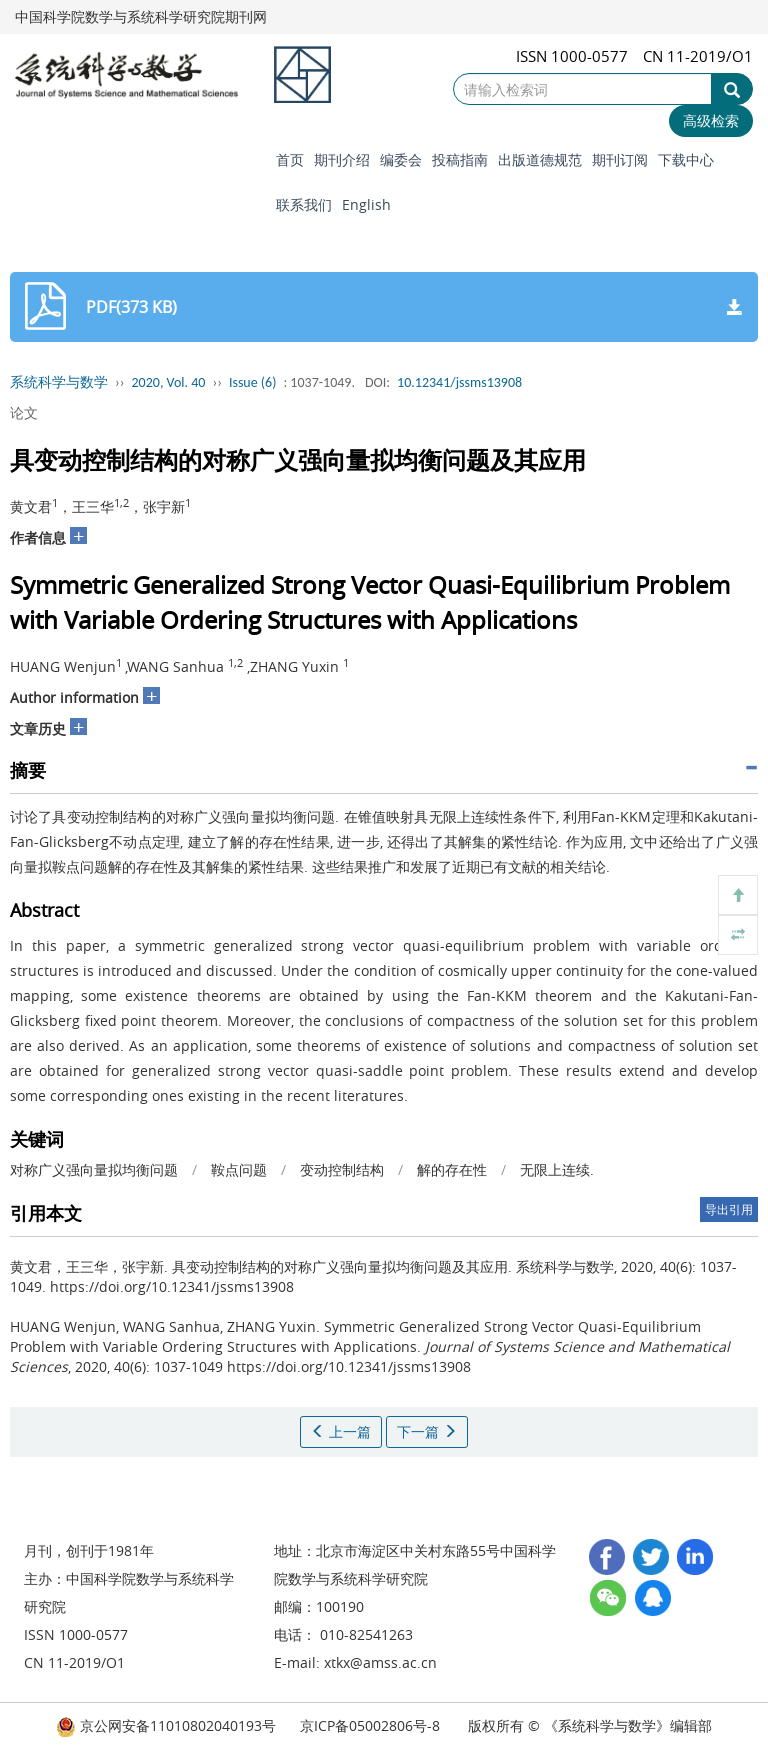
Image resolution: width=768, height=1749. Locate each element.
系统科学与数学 (59, 382)
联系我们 (304, 204)
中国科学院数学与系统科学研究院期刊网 (141, 16)
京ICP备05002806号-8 (370, 1725)
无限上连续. (557, 1169)
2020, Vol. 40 (169, 382)
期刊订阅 (620, 159)
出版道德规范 (540, 159)
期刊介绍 (342, 159)
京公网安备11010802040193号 (166, 1725)
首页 (290, 159)
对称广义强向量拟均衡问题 (94, 1169)
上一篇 (341, 1431)
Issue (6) (253, 382)
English (366, 204)
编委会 (401, 159)
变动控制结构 (342, 1169)
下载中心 (686, 159)
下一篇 (427, 1431)
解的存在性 (452, 1169)
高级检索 (711, 120)
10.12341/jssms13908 (459, 382)
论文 (24, 412)
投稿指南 (460, 159)
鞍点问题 (239, 1169)
